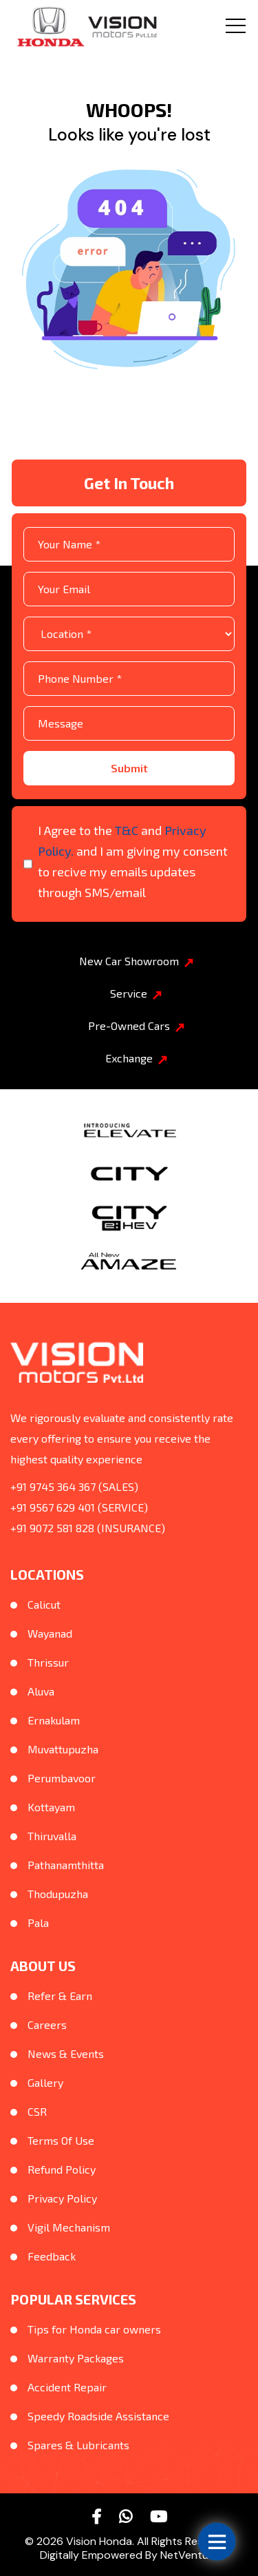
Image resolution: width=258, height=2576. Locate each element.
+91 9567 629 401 (52, 1507)
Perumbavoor (62, 1777)
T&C (126, 830)
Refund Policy (62, 2169)
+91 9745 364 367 (53, 1486)
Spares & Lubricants (78, 2444)
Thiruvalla (52, 1835)
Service (136, 993)
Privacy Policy (62, 2198)
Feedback (52, 2256)
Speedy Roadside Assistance (98, 2415)
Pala (38, 1922)
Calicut (44, 1604)
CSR (37, 2111)
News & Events (66, 2053)
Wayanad (50, 1633)
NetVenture (189, 2555)
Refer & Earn (60, 1995)
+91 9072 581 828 (52, 1527)
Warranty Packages (76, 2357)
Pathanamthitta (66, 1864)
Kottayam (51, 1806)
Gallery (45, 2082)
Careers (47, 2024)
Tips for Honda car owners (94, 2329)
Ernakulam (54, 1720)
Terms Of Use (61, 2140)
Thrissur (48, 1662)
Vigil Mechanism (69, 2227)
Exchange (136, 1057)
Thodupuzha (58, 1893)
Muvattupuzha (63, 1748)
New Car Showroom (136, 960)
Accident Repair (67, 2386)
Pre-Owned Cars (136, 1025)
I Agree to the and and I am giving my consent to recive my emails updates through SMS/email (133, 861)
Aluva (41, 1691)
